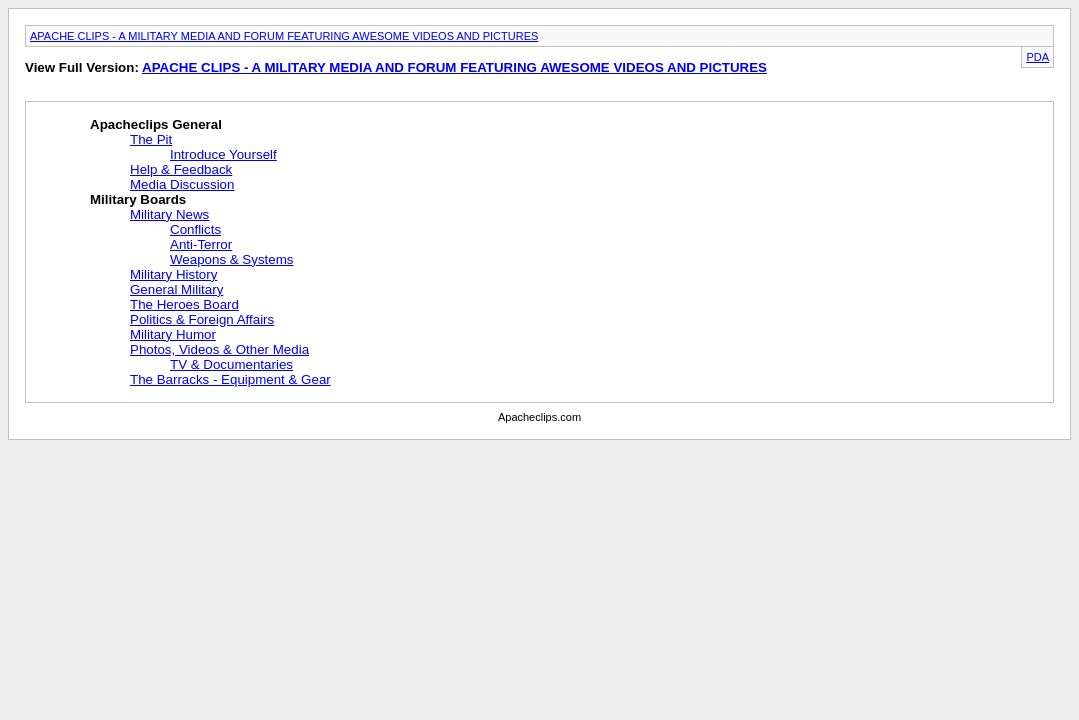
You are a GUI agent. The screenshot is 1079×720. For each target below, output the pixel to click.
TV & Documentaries (231, 364)
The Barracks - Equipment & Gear (230, 379)
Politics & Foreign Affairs (202, 319)
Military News (169, 214)
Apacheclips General (156, 124)
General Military (176, 289)
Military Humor (173, 334)
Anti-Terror (201, 244)
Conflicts (195, 229)
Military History (173, 274)
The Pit (151, 139)
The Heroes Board (184, 304)
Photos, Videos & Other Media (219, 349)
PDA (1037, 57)
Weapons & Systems (231, 259)
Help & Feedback (181, 169)
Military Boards (138, 199)
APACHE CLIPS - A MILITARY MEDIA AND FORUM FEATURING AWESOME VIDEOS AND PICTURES (284, 36)
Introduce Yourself (223, 154)
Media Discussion (182, 184)
